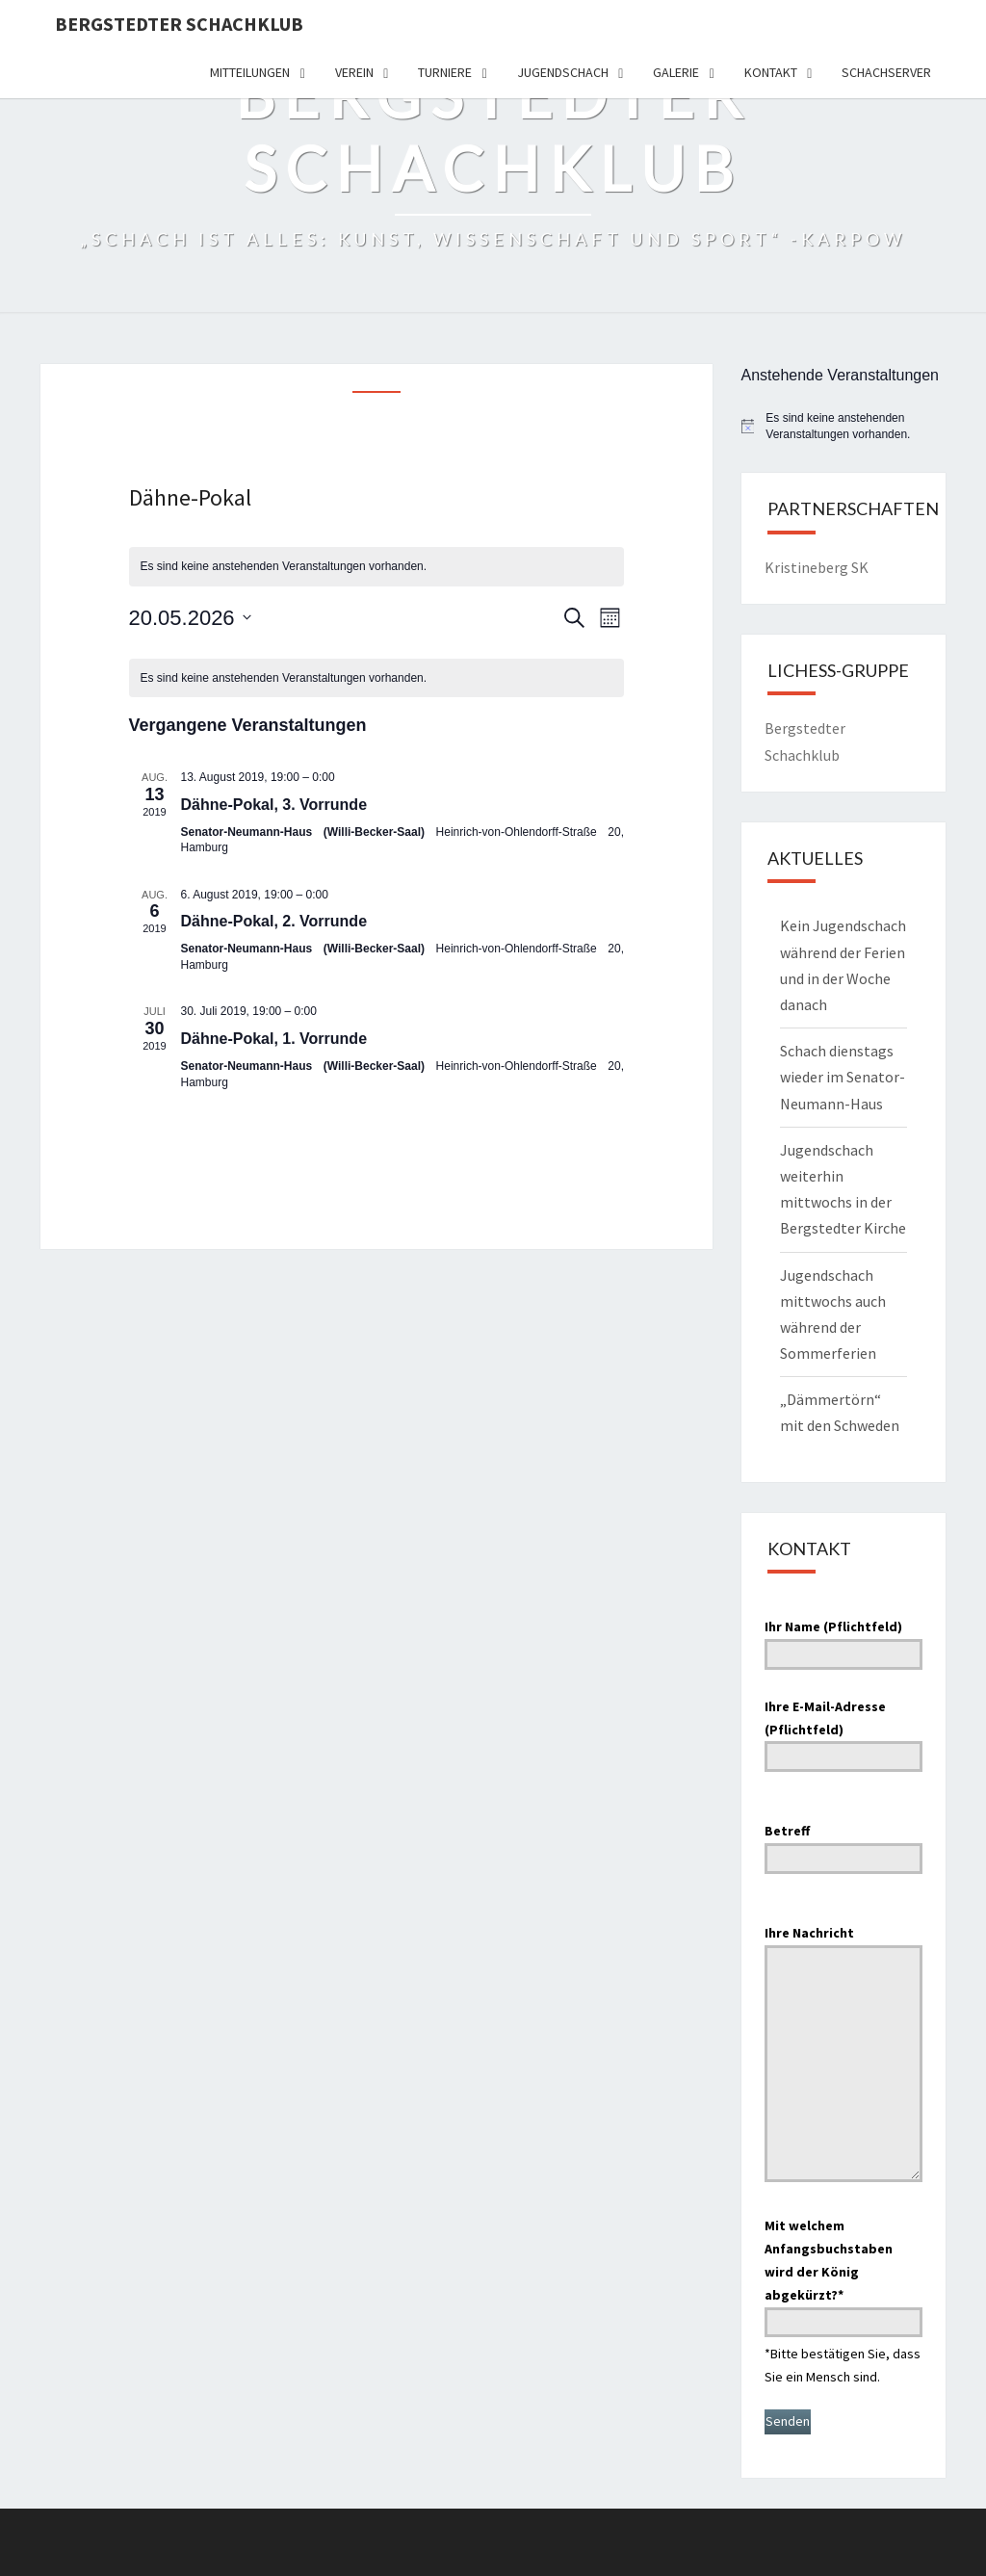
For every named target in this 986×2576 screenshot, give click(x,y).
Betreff (844, 1844)
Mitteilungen (250, 72)
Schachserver (886, 72)
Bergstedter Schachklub (179, 24)
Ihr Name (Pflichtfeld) (844, 1640)
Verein (354, 72)
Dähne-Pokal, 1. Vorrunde (274, 1038)
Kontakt (770, 72)
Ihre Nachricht (844, 2055)
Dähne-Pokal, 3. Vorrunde (274, 804)
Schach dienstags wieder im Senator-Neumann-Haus (842, 1076)
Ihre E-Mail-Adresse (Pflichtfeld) (844, 1731)
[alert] (377, 566)
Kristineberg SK (817, 567)
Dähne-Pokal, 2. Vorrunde (274, 921)
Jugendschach (563, 72)
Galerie (676, 72)
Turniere (445, 72)
